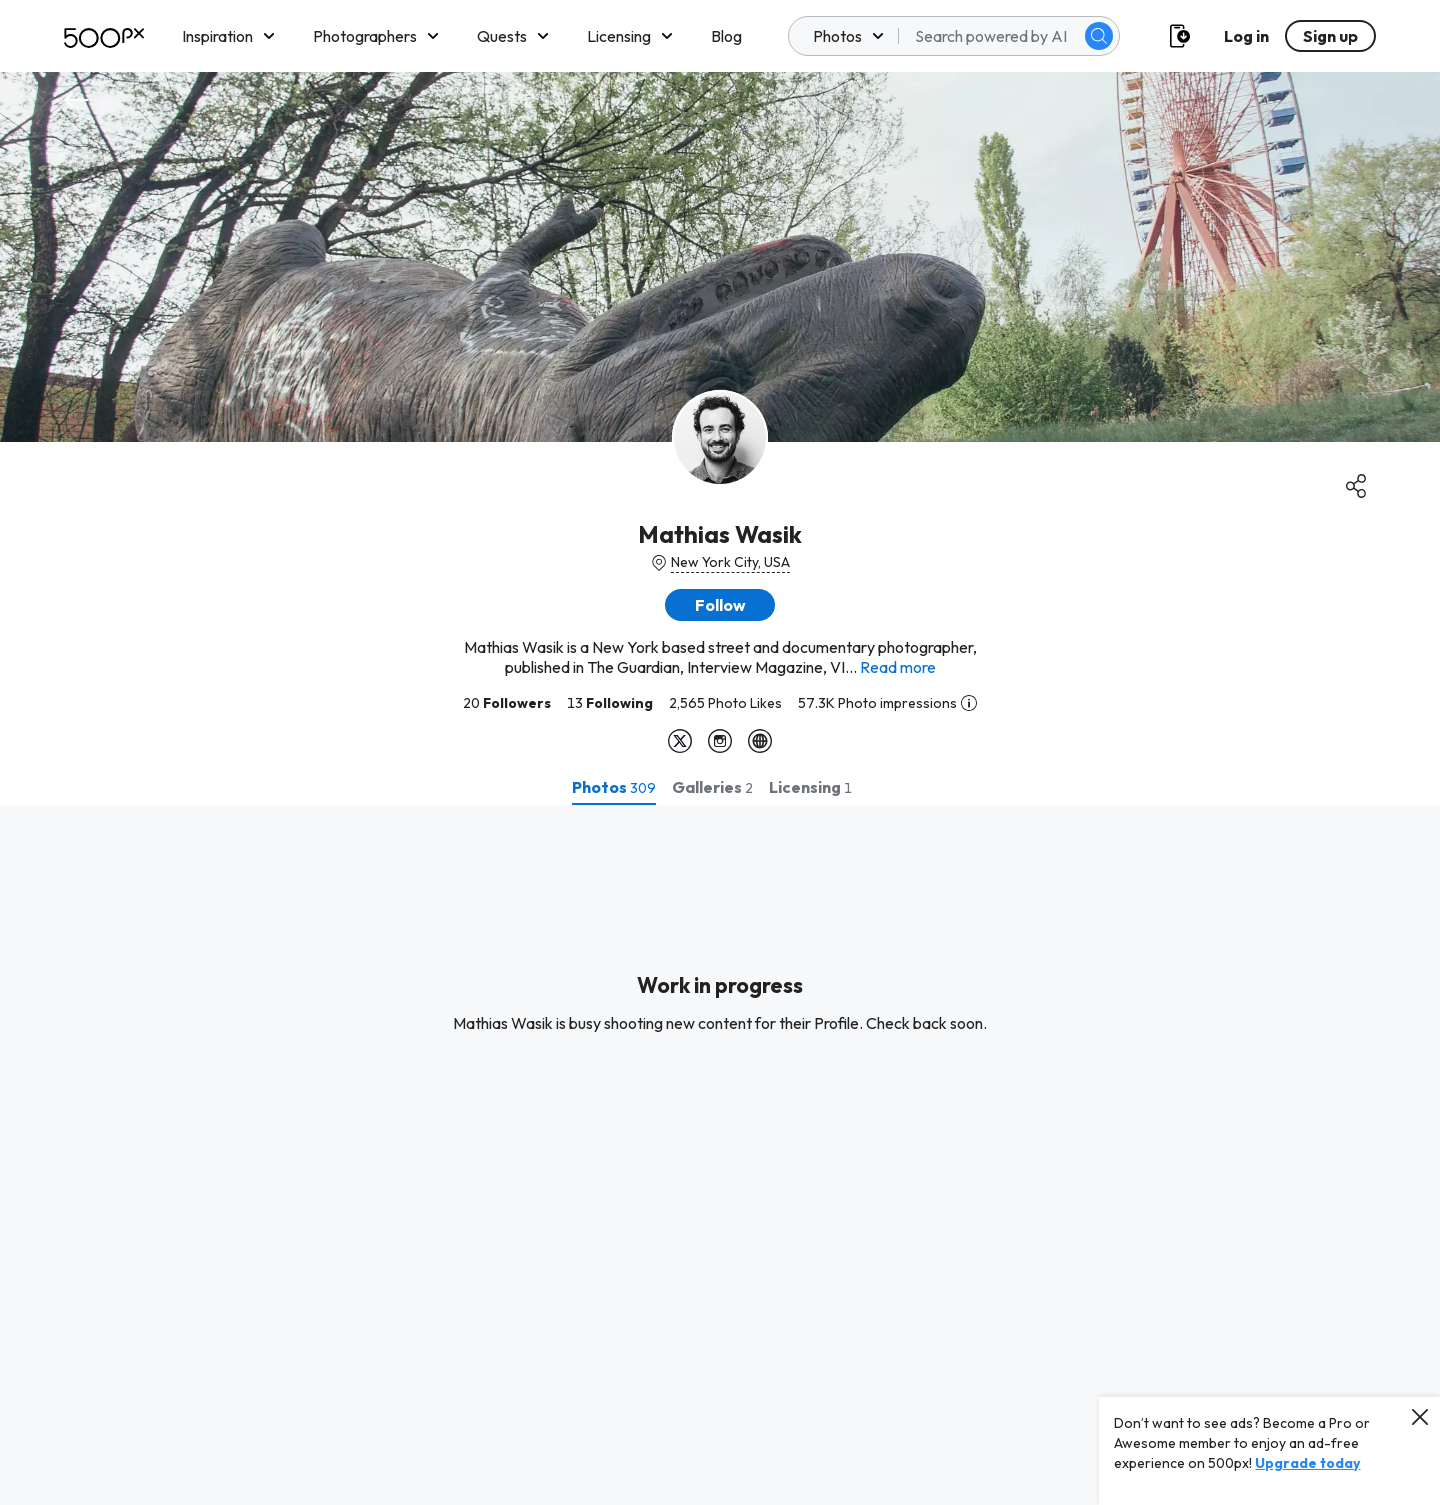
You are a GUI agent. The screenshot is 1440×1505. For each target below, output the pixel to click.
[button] (720, 605)
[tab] (614, 787)
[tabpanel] (720, 1155)
